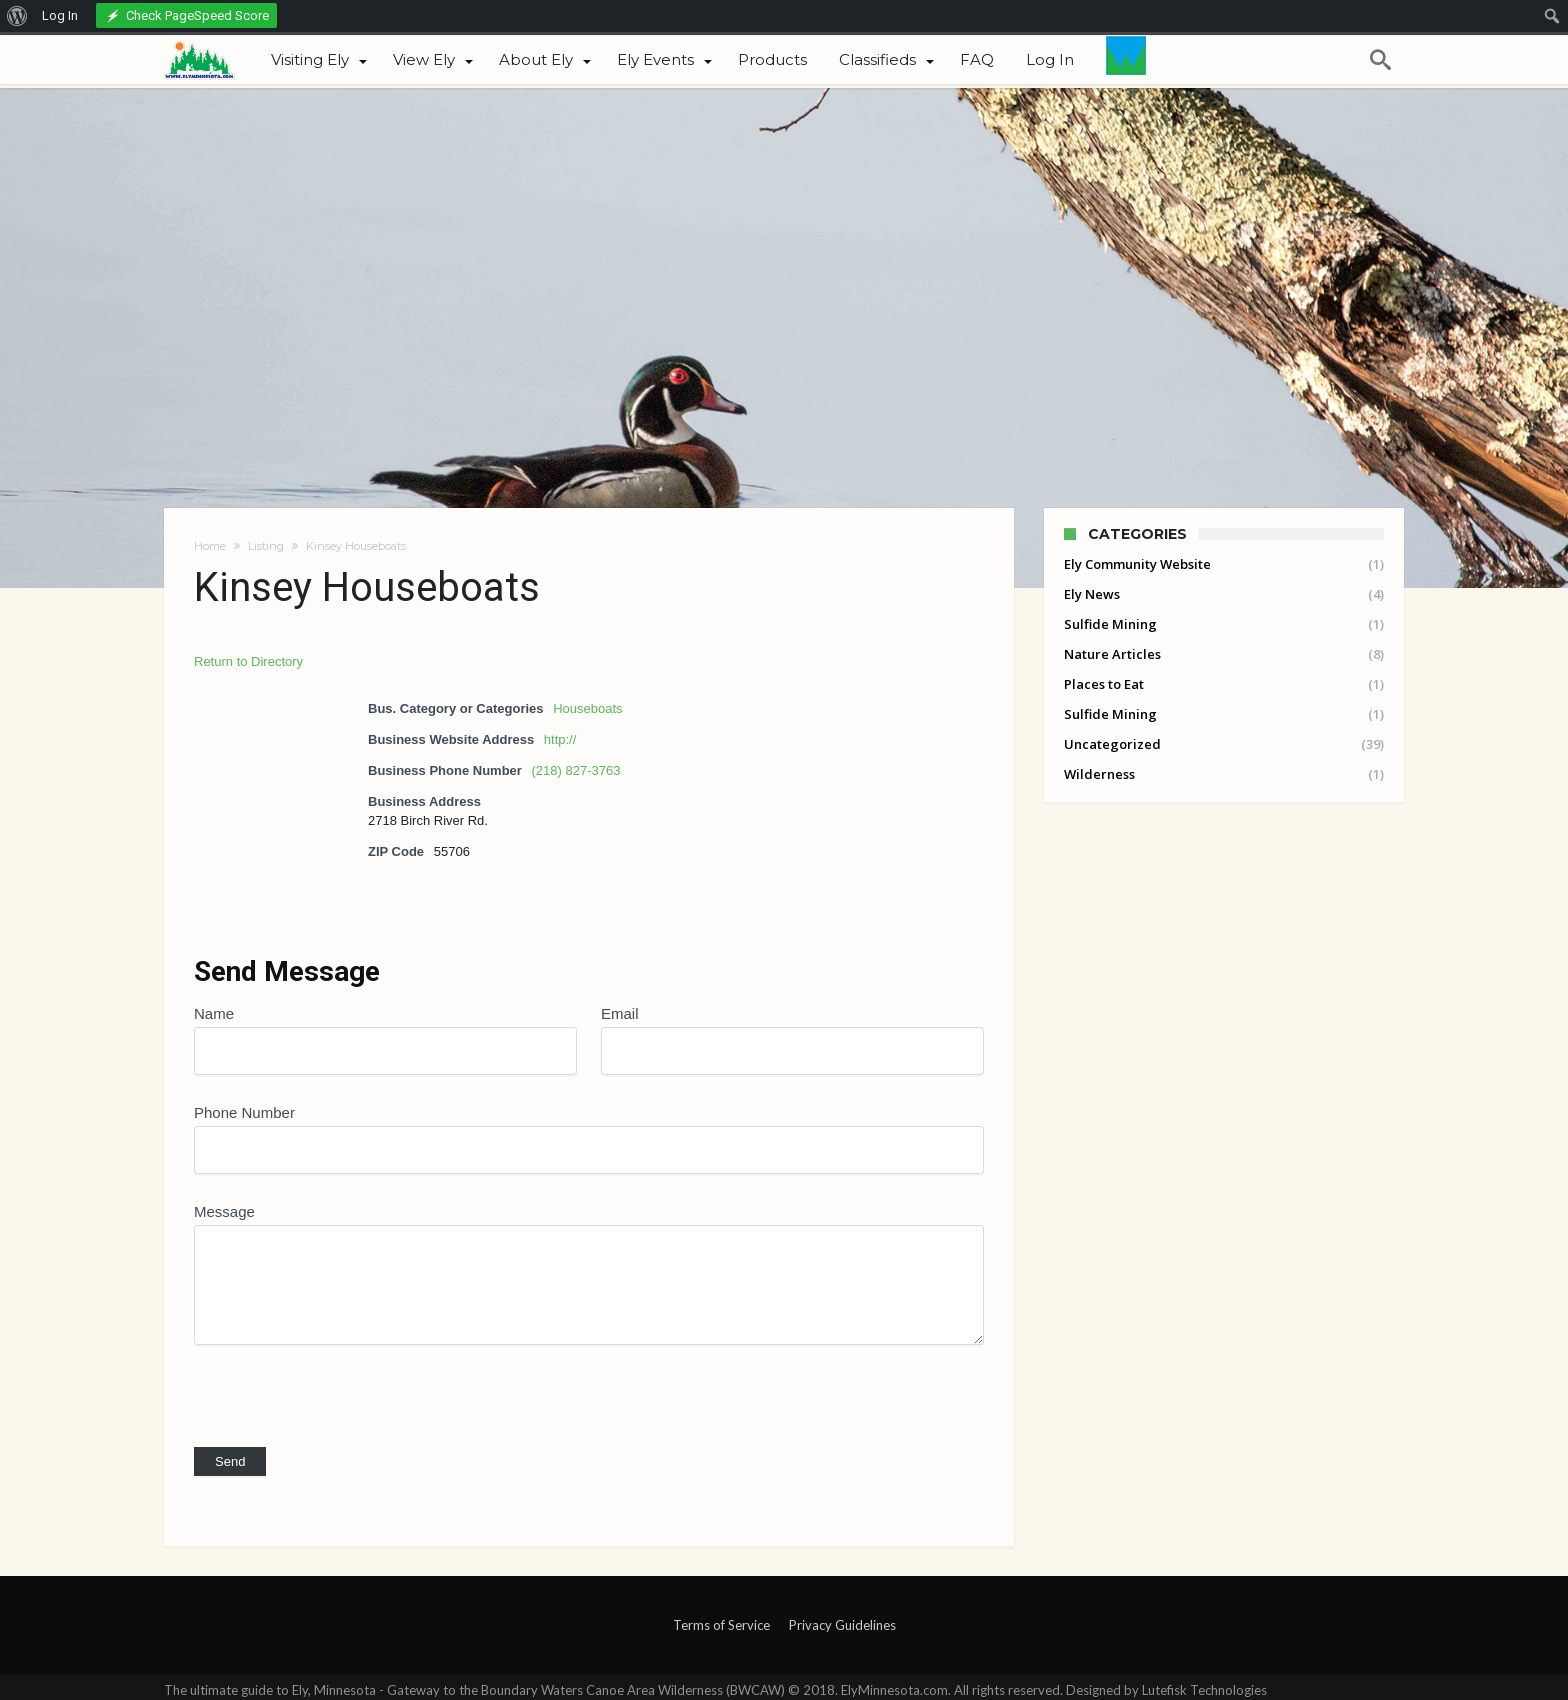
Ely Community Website (1137, 564)
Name (214, 1013)
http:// (560, 739)
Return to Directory (248, 661)
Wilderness (1099, 774)
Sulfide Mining (1110, 624)
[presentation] (346, 1384)
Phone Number (244, 1112)
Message (224, 1211)
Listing (266, 546)
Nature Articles (1112, 654)
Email (620, 1013)
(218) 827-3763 (576, 770)
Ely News (1092, 594)
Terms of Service (721, 1625)
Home (210, 546)
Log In (60, 15)
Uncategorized (1112, 744)
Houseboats (587, 708)
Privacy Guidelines (842, 1625)
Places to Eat (1104, 684)
